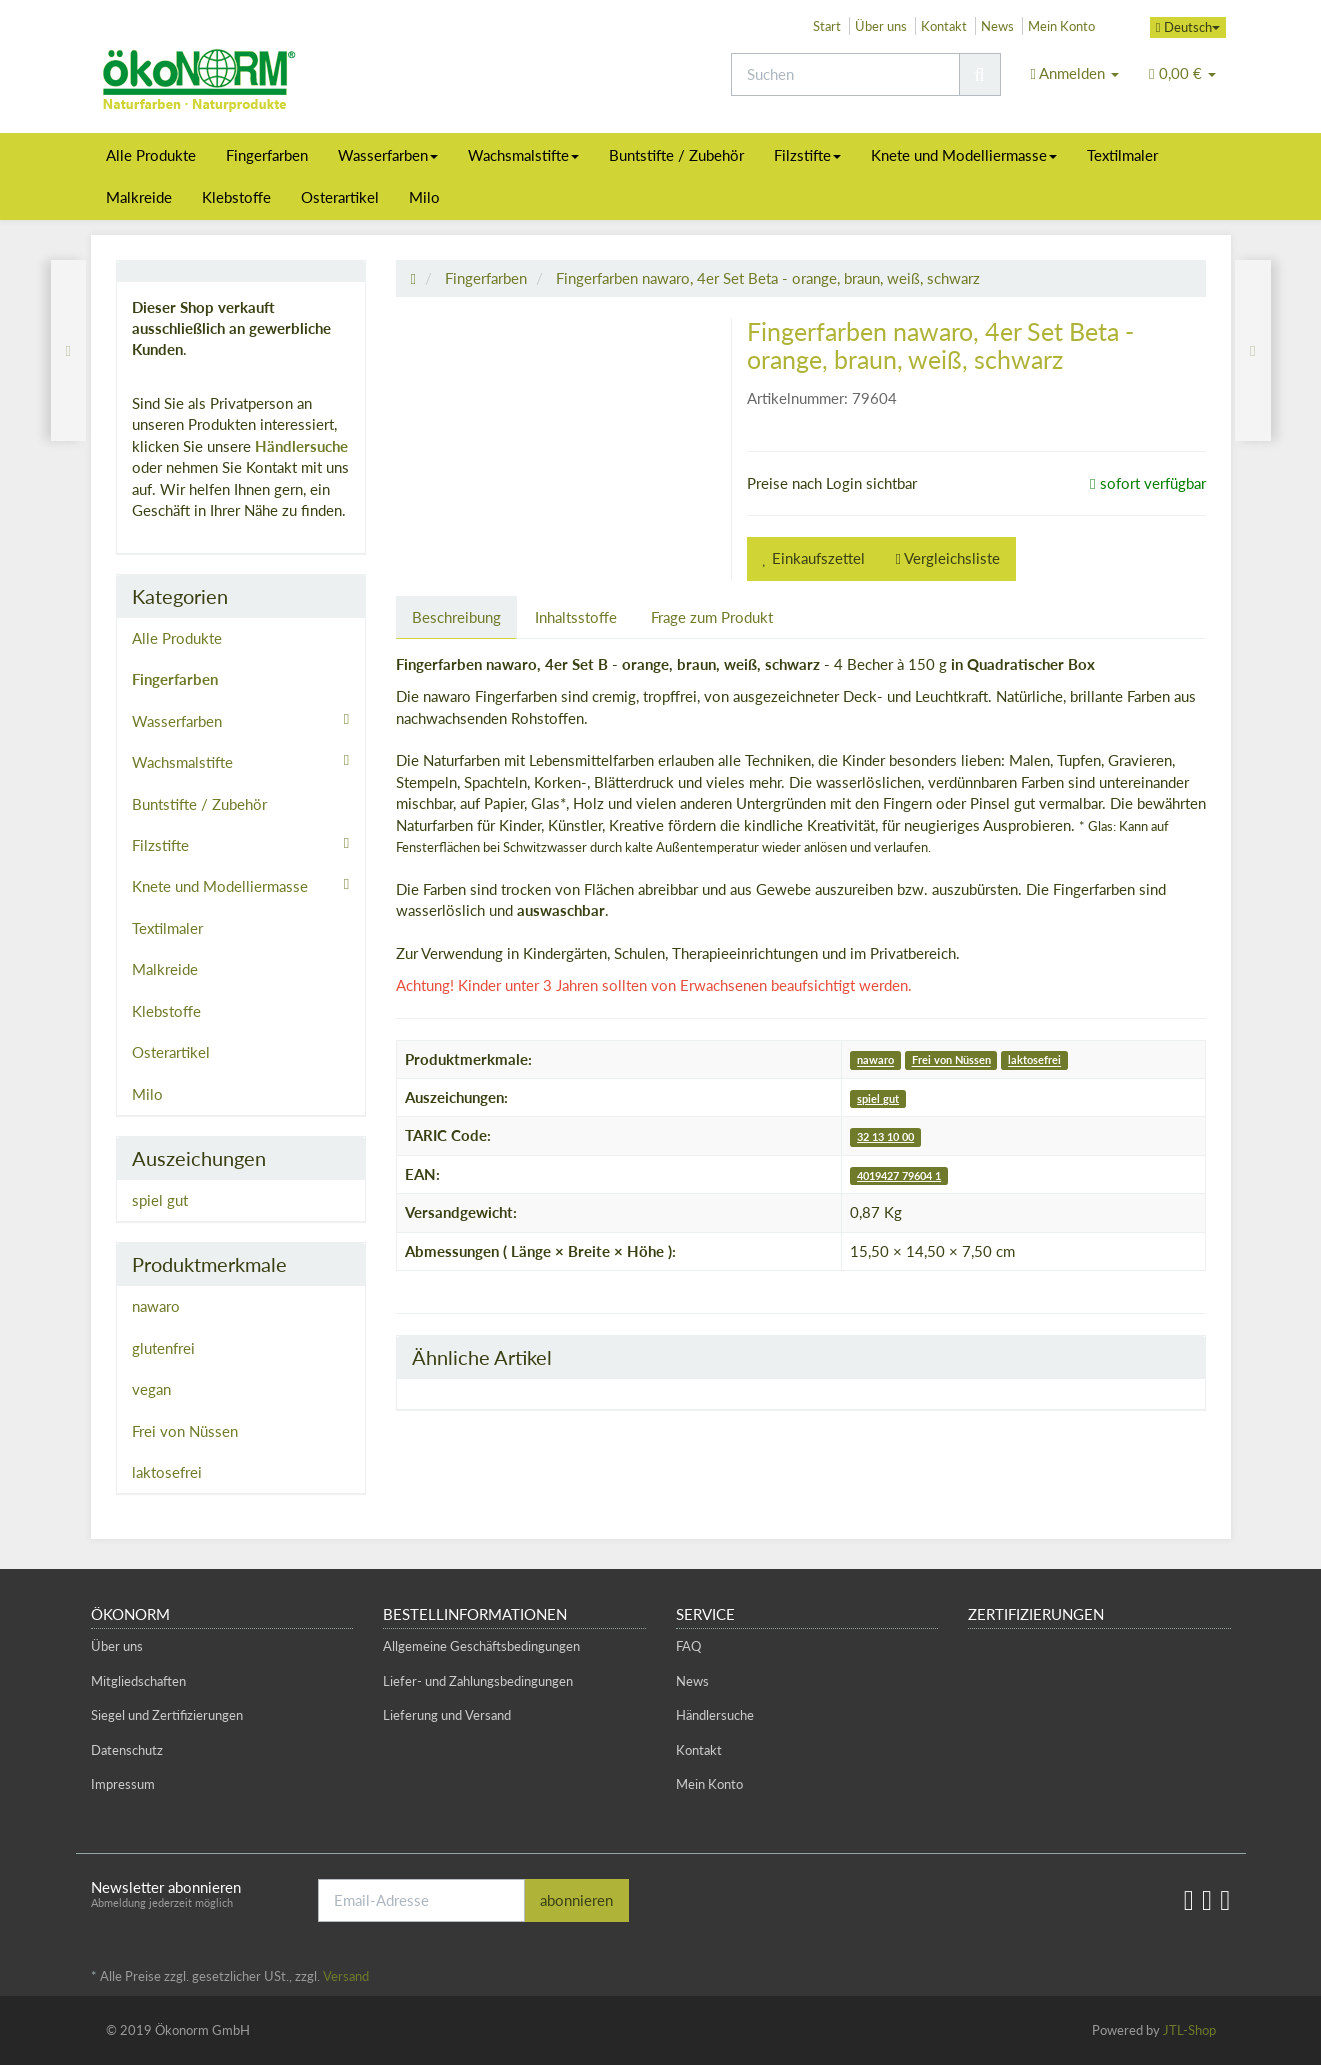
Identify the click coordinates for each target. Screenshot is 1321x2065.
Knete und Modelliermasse (964, 155)
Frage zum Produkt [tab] (712, 617)
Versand (346, 1976)
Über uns (881, 26)
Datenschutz (127, 1750)
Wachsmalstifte (523, 155)
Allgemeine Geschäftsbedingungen (481, 1646)
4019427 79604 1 (899, 1175)
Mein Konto (1061, 26)
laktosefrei (1034, 1060)
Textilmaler (1122, 155)
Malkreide (139, 197)
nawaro (875, 1060)
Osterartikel (340, 197)
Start (827, 26)
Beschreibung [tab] (456, 617)
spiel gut (878, 1098)
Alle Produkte (151, 155)
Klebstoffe (236, 197)
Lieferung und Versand (447, 1715)
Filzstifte (807, 155)
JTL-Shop (1189, 2030)
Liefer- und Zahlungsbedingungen (478, 1681)
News (997, 26)
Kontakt (944, 26)
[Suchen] (845, 74)
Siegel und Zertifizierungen (167, 1715)
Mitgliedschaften (138, 1681)
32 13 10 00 (885, 1136)
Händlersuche (301, 446)
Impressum (123, 1784)
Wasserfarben (388, 155)
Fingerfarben (267, 155)
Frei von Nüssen (951, 1060)
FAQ (688, 1646)
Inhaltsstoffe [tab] (576, 617)
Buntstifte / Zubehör (676, 155)
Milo (424, 197)
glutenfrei (163, 1348)
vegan (151, 1389)
